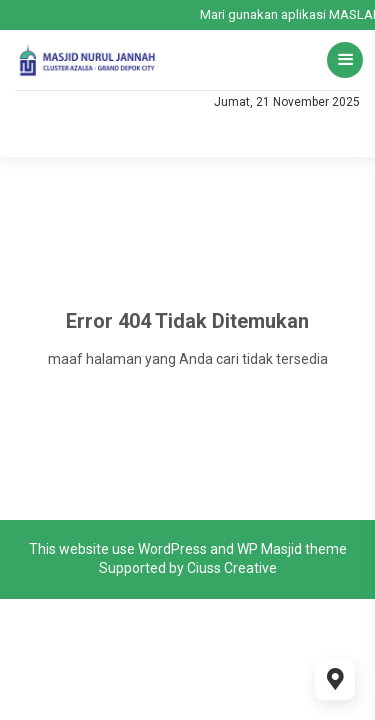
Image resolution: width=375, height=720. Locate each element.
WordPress (172, 549)
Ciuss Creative (232, 568)
